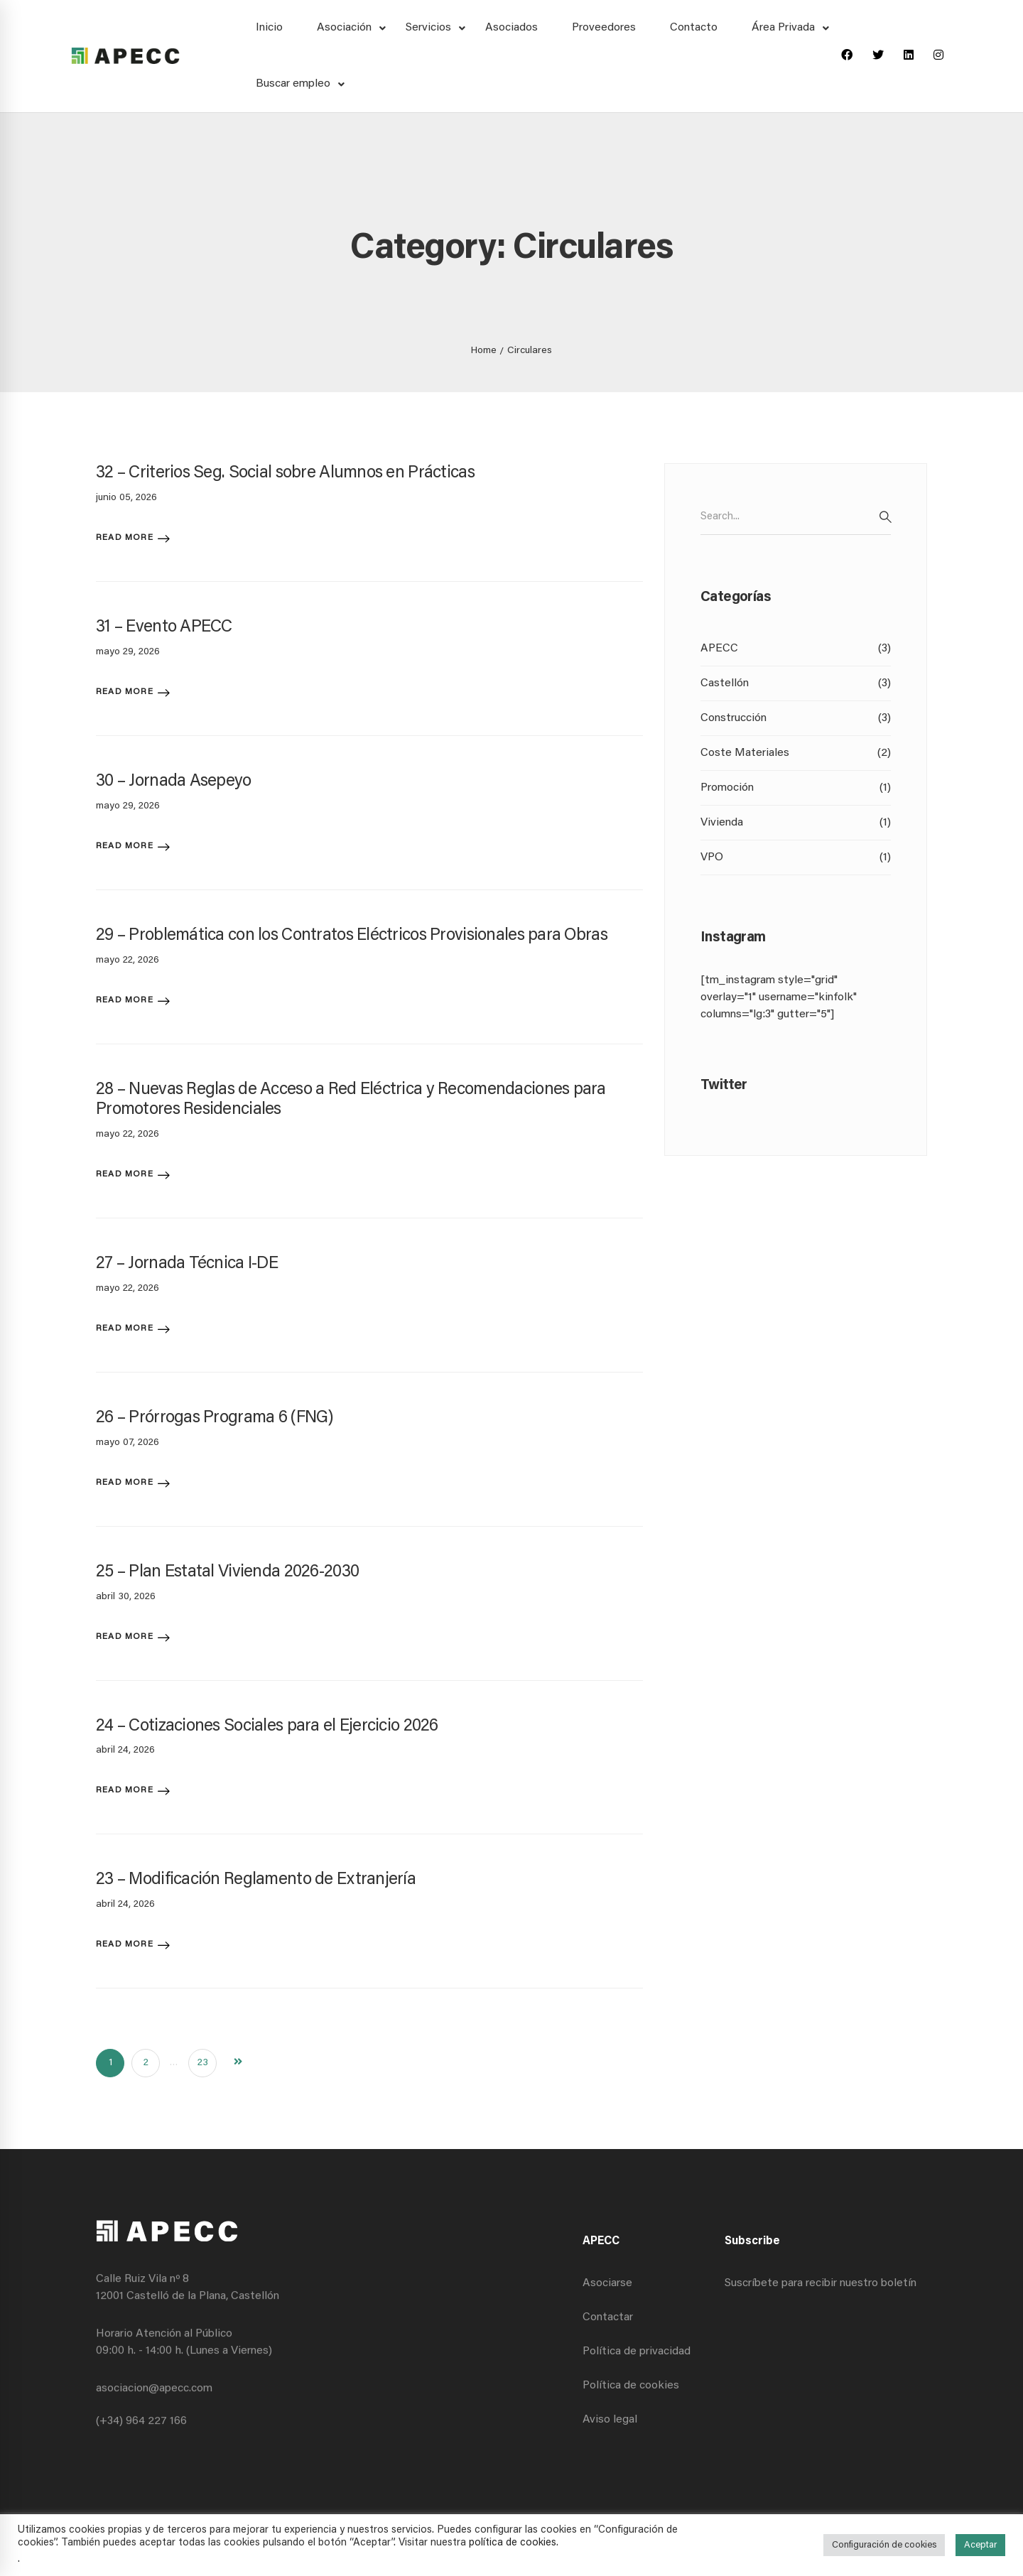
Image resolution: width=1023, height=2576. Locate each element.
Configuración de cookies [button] (884, 2545)
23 (202, 2063)
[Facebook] (847, 56)
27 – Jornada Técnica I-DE (187, 1263)
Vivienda (795, 822)
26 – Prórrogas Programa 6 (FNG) (215, 1418)
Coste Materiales (795, 753)
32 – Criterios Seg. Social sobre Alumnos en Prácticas (285, 473)
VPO (795, 857)
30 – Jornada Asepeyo (173, 781)
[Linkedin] (908, 56)
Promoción (795, 787)
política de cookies (512, 2543)
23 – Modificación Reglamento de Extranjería (256, 1879)
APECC (795, 648)
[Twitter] (878, 56)
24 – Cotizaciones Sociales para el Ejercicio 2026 (267, 1726)
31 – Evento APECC (164, 627)
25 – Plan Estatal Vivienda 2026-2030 (227, 1572)
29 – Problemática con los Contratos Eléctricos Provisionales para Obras (351, 935)
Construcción (795, 718)
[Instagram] (938, 56)
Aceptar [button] (980, 2545)
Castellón (795, 683)
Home (484, 351)
